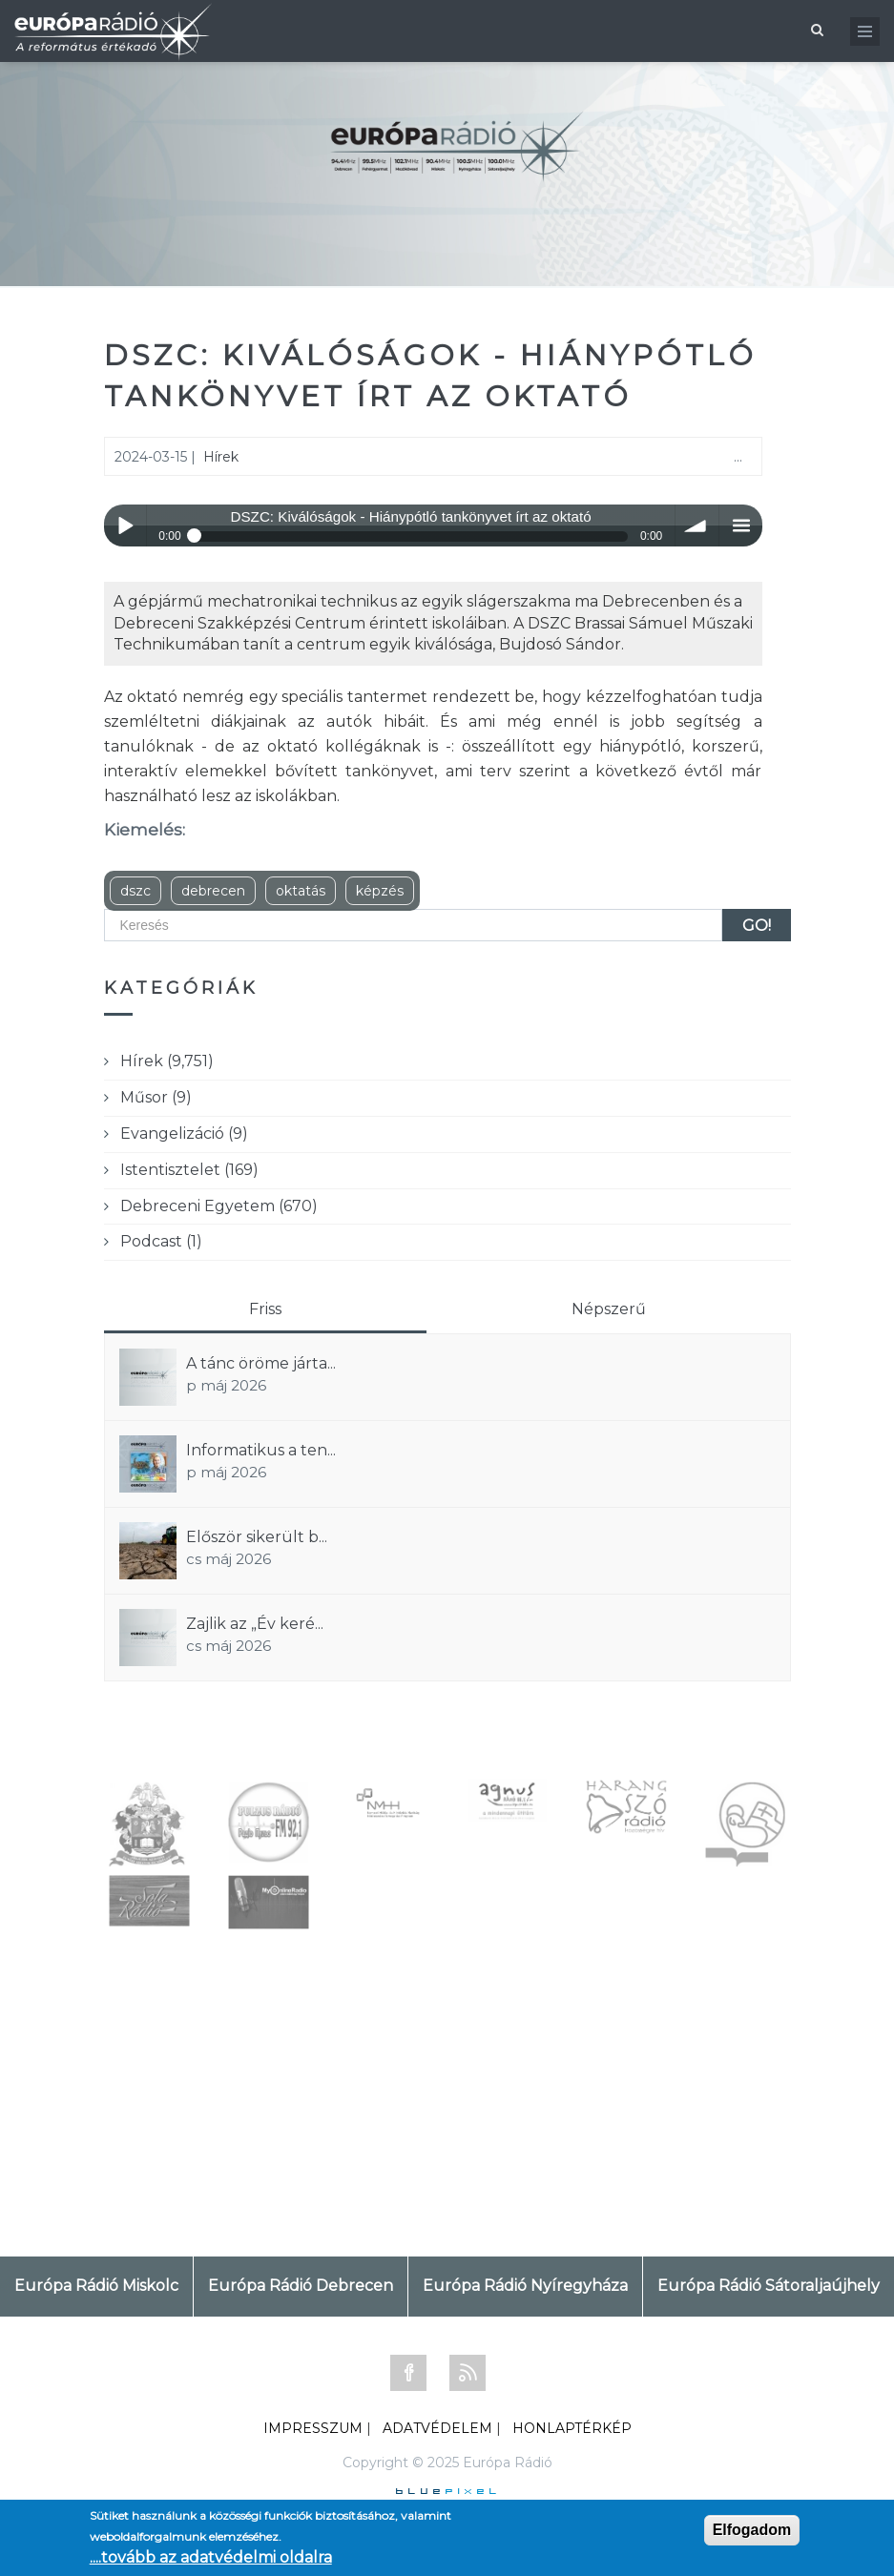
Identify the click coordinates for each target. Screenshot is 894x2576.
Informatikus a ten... (261, 1450)
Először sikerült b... (256, 1537)
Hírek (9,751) (167, 1061)
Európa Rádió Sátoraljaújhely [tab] (768, 2286)
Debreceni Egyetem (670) (219, 1206)
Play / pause (125, 526)
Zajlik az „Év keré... (254, 1624)
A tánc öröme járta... (261, 1363)
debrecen (213, 890)
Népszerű (609, 1309)
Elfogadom (752, 2530)
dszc (135, 890)
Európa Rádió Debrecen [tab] (300, 2286)
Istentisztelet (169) (189, 1170)
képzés (380, 890)
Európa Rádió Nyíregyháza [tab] (525, 2286)
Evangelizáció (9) (184, 1133)
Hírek (221, 456)
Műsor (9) (156, 1097)
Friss (265, 1309)
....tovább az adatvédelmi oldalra (211, 2557)
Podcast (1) (161, 1241)
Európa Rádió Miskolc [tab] (96, 2286)
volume (697, 526)
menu (740, 526)
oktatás (300, 890)
